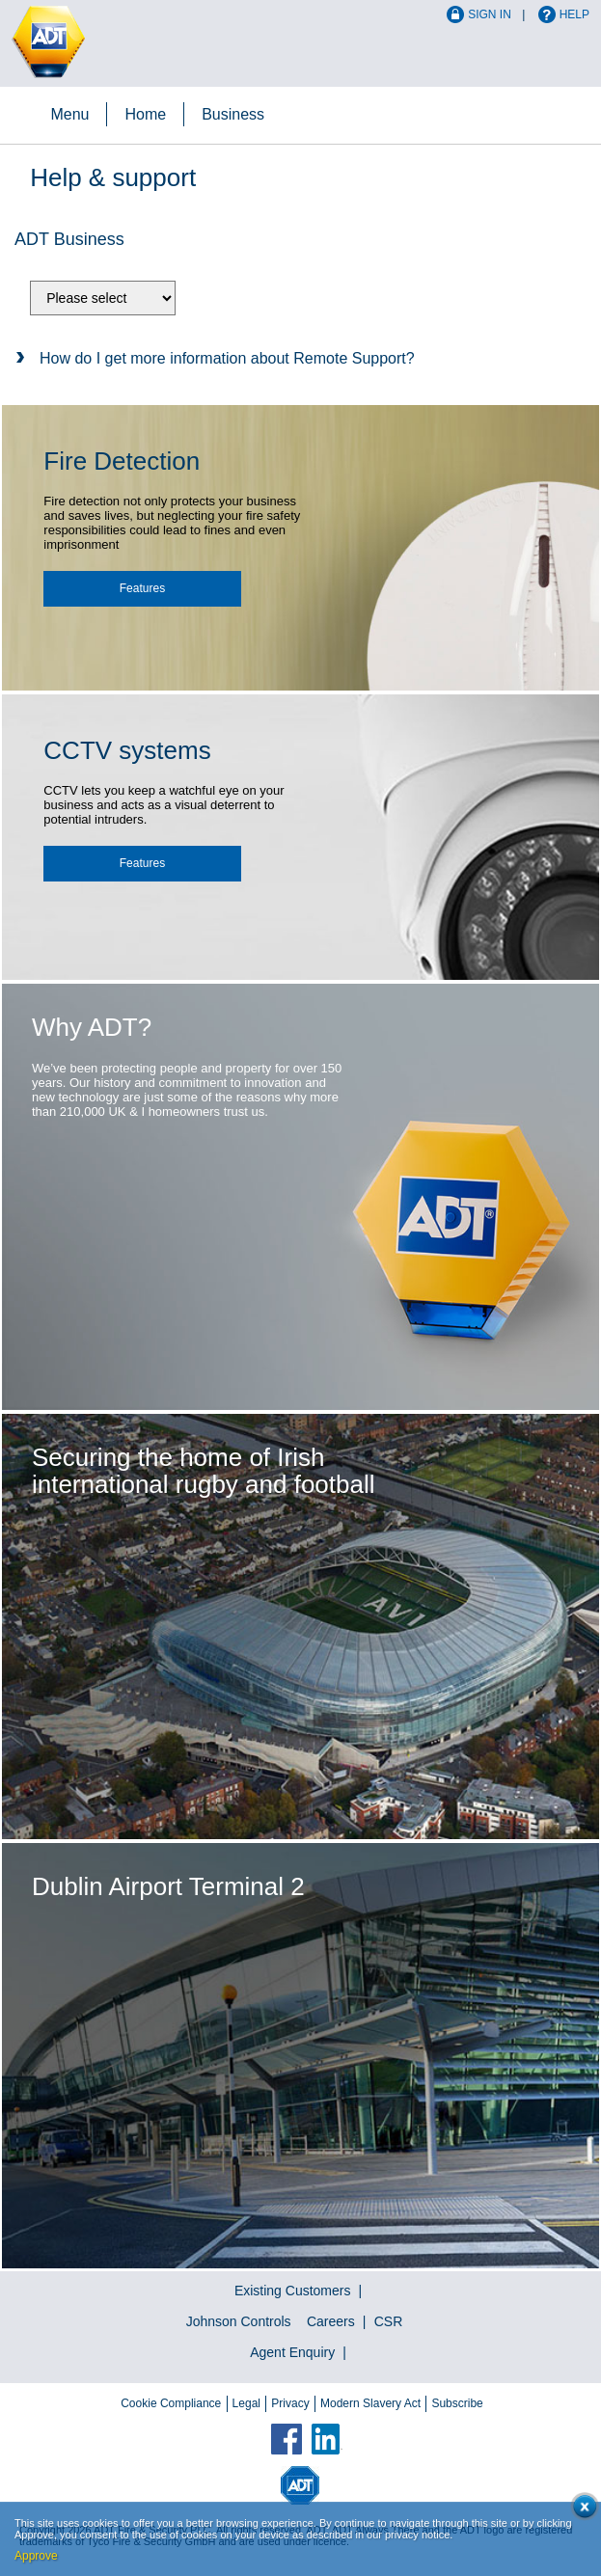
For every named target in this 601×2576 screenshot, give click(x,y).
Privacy (290, 2403)
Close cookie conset (581, 2510)
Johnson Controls (238, 2321)
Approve (36, 2555)
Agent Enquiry (292, 2352)
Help (574, 14)
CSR (388, 2321)
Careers (331, 2321)
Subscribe (456, 2403)
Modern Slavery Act (370, 2403)
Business (233, 114)
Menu (69, 114)
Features (142, 588)
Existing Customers (292, 2290)
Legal (246, 2403)
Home (145, 114)
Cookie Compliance (171, 2403)
